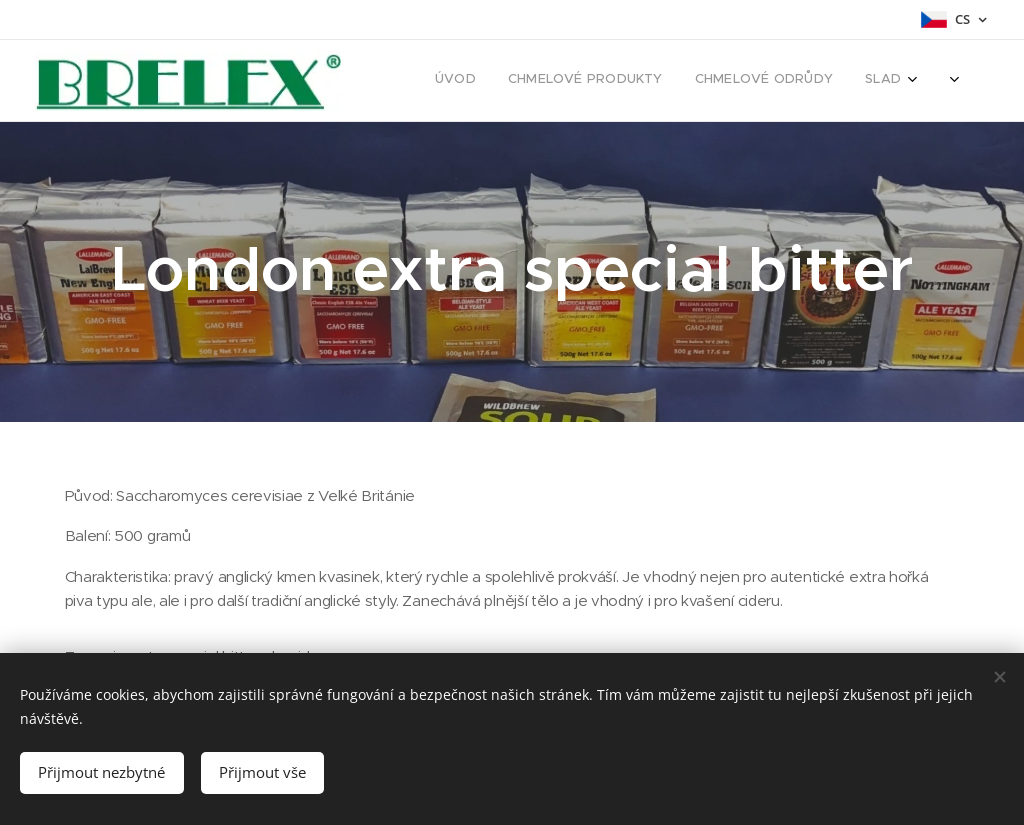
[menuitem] (650, 81)
